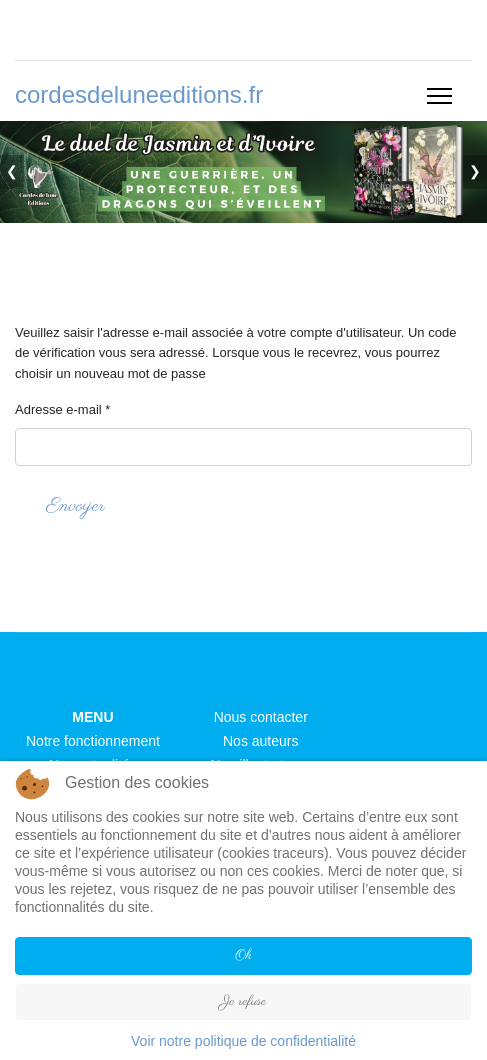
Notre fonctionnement (93, 741)
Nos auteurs (260, 741)
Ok (243, 955)
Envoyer (75, 506)
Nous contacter (261, 717)
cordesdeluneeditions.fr (139, 95)
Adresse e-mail (62, 409)
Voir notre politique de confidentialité (243, 1041)
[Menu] (439, 96)
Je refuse (243, 1001)
